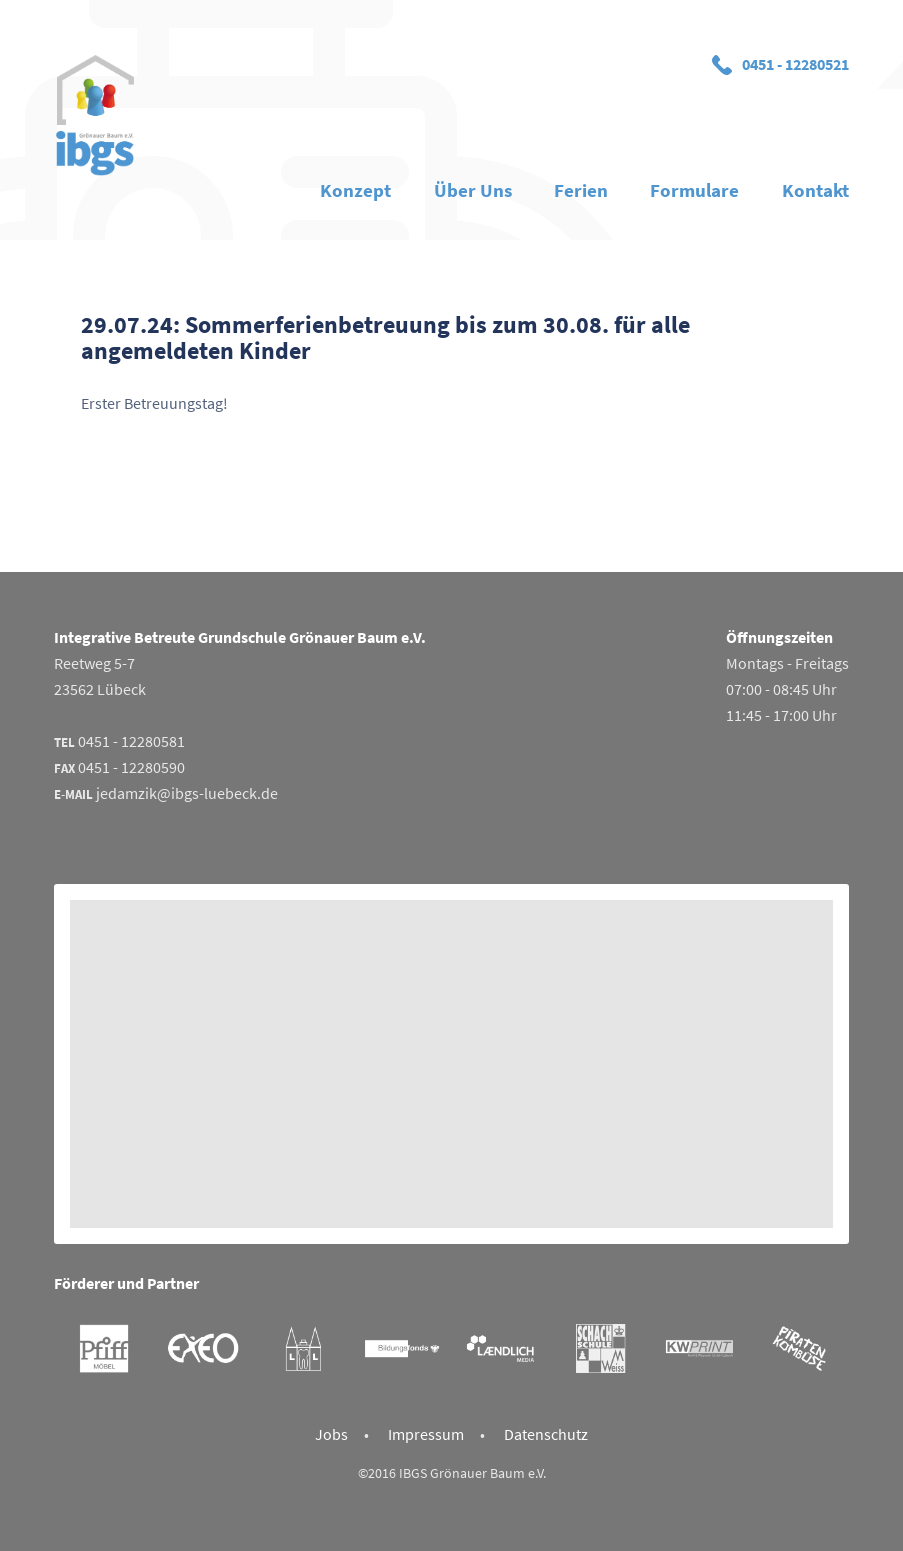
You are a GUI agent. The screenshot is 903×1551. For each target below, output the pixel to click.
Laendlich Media (500, 1349)
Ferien (581, 190)
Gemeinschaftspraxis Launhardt (302, 1349)
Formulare (694, 190)
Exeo (202, 1349)
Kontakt (815, 190)
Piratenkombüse (798, 1349)
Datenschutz (546, 1434)
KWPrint (699, 1349)
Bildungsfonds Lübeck (401, 1349)
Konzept (355, 190)
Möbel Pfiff (103, 1349)
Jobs (331, 1434)
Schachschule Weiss (600, 1349)
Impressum (426, 1434)
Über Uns (473, 190)
